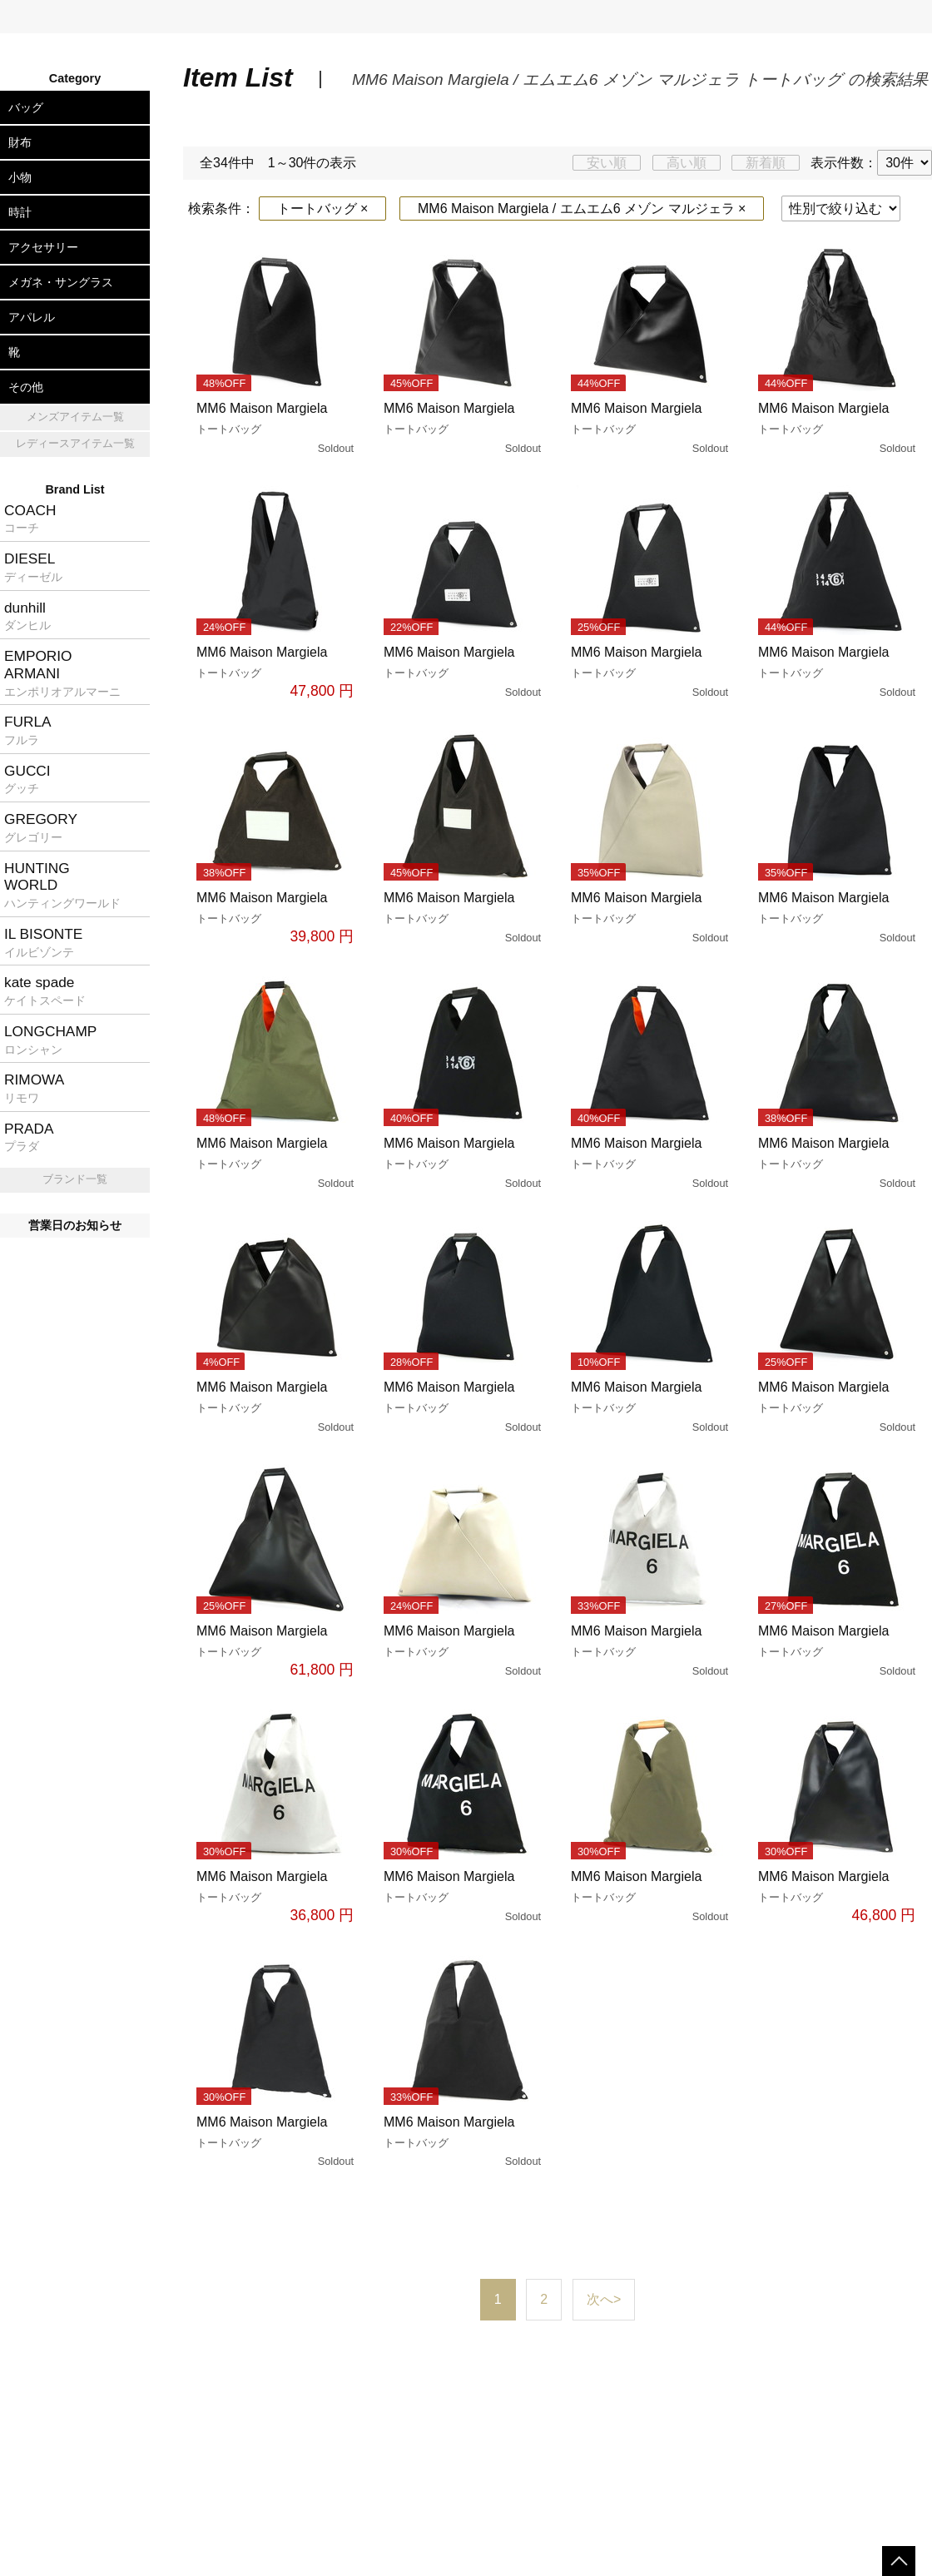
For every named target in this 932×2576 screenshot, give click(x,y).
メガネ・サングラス (60, 282)
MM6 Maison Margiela (276, 428)
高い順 (686, 163)
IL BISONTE (43, 942)
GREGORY (40, 827)
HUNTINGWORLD (62, 885)
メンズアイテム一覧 (75, 416)
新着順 (765, 163)
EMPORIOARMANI (62, 672)
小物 (20, 177)
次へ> (604, 2299)
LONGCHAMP (50, 1039)
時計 (20, 212)
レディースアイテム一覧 (75, 443)
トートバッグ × (323, 208)
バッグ (25, 107)
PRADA (29, 1137)
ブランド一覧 (74, 1179)
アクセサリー (43, 247)
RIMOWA (34, 1087)
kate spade (45, 990)
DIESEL (33, 566)
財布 (20, 142)
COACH (30, 518)
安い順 (606, 163)
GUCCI (27, 779)
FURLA (28, 730)
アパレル (31, 317)
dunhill (27, 616)
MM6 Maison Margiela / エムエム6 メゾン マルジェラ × (581, 208)
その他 (25, 387)
